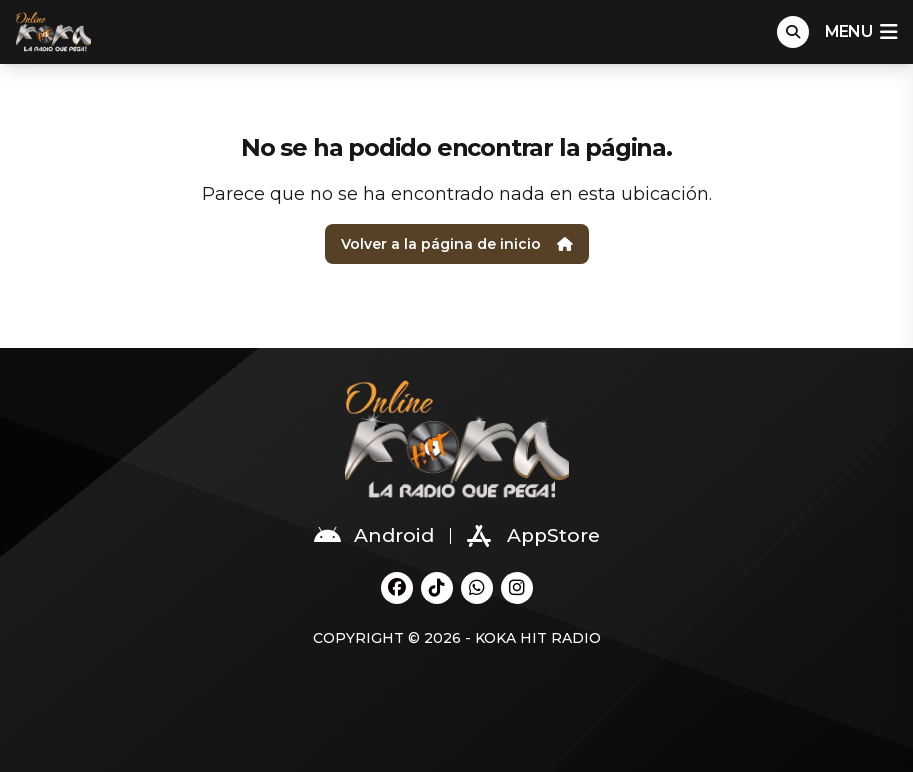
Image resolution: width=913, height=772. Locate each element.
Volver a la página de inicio (457, 244)
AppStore (533, 536)
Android (374, 536)
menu (861, 32)
